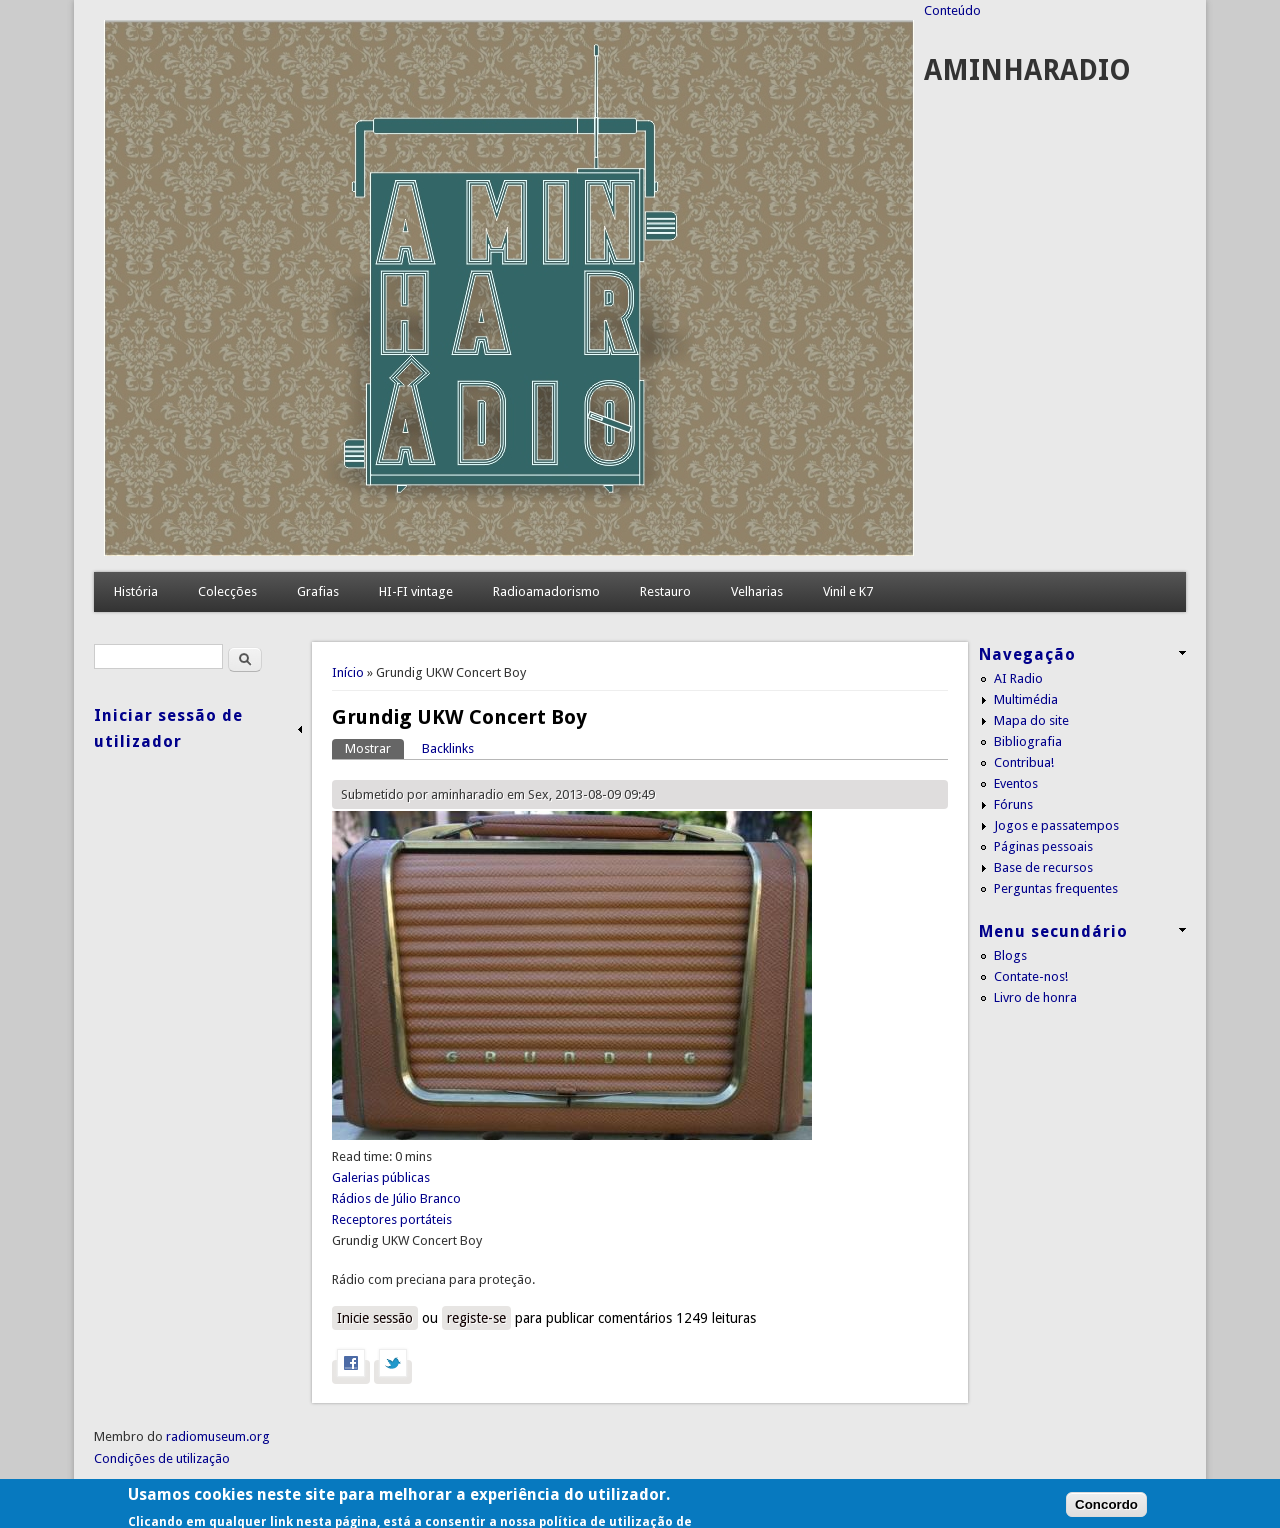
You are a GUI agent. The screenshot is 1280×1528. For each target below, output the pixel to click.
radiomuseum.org (218, 1436)
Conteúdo (952, 10)
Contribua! (1024, 762)
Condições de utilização (162, 1458)
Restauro (665, 591)
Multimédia (1026, 699)
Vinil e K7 (848, 591)
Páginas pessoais (1043, 846)
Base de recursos (1043, 867)
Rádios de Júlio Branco (396, 1198)
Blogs (1010, 955)
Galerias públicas (381, 1177)
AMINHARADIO (1027, 70)
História (136, 591)
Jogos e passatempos (1056, 825)
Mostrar (374, 747)
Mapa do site (1031, 720)
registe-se (476, 1318)
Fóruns (1013, 804)
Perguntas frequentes (1056, 888)
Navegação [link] (1027, 654)
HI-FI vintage (416, 591)
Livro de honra (1035, 997)
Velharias (757, 591)
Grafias (318, 591)
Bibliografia (1028, 741)
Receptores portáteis (392, 1219)
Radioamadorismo (546, 591)
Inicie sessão (375, 1318)
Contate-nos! (1031, 976)
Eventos (1016, 783)
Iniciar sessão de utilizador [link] (168, 728)
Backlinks (448, 748)
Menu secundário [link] (1053, 931)
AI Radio (1018, 678)
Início (348, 672)
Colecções (227, 591)
